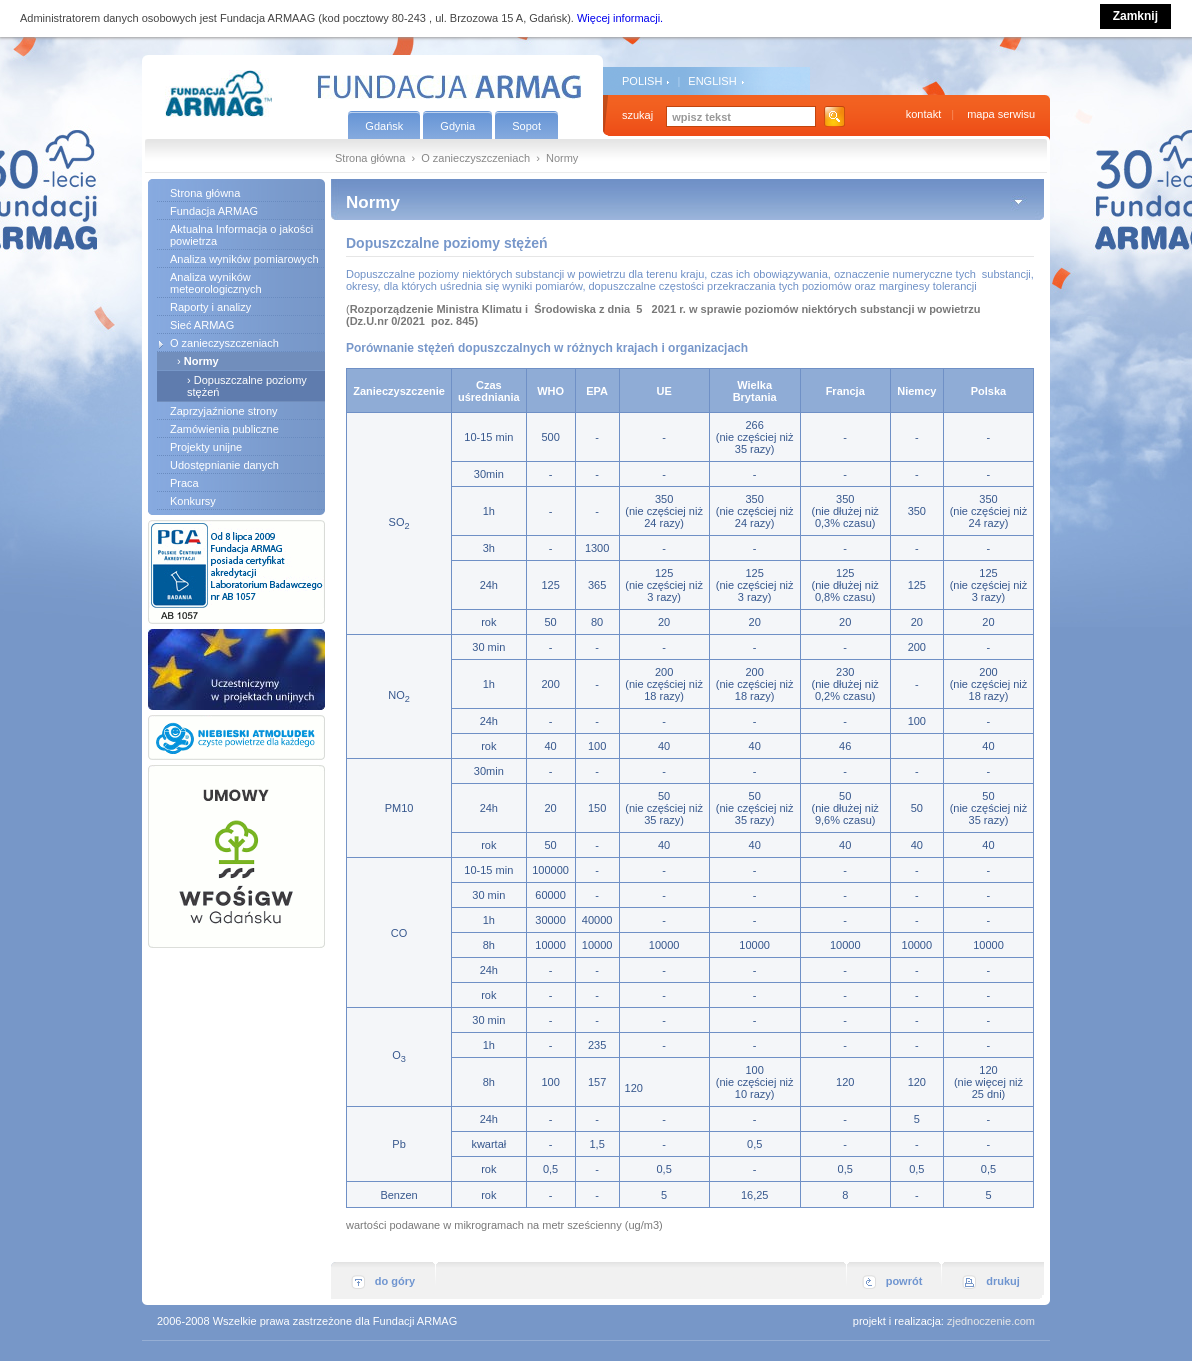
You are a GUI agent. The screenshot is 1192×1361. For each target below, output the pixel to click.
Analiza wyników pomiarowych (244, 259)
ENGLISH (712, 81)
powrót (904, 1281)
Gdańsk (384, 126)
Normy (201, 361)
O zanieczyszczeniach (475, 158)
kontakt (923, 114)
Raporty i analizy (210, 307)
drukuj (1003, 1281)
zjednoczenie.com (991, 1321)
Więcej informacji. (620, 18)
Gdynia (457, 126)
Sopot (526, 126)
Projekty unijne (206, 447)
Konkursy (193, 501)
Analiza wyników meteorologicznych (216, 283)
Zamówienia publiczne (224, 429)
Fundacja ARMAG (214, 211)
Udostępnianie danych (224, 465)
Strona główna (370, 158)
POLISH (642, 81)
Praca (184, 483)
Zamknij (1135, 16)
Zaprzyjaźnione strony (224, 411)
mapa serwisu (1001, 114)
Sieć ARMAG (202, 325)
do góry (395, 1281)
